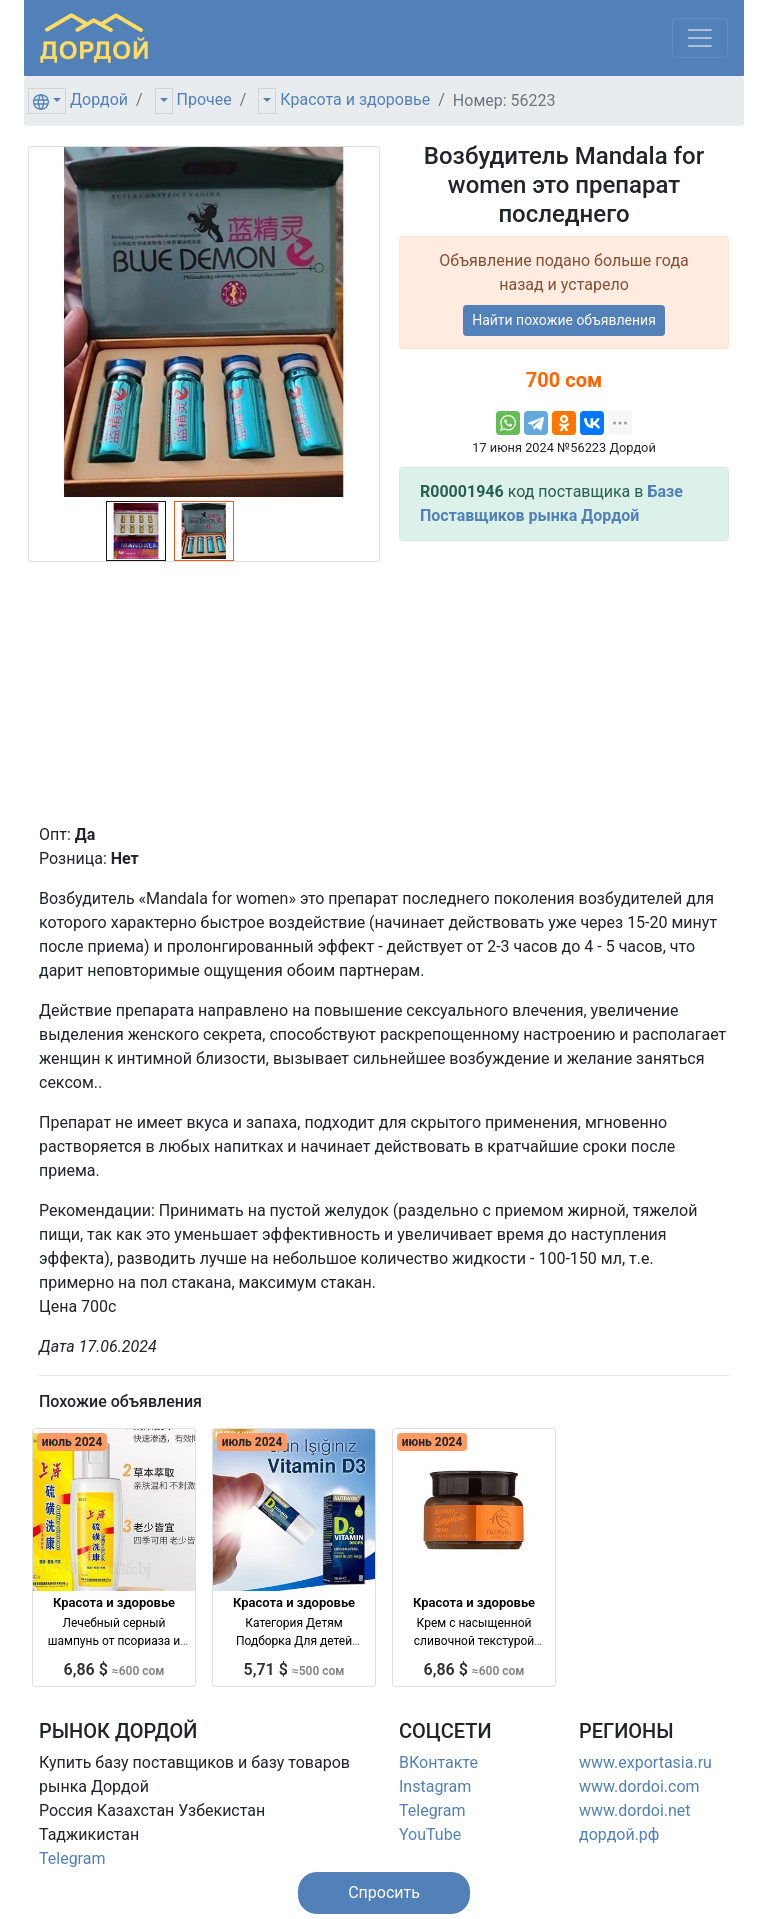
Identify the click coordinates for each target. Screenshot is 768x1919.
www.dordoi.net (635, 1810)
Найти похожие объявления (564, 320)
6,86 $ (114, 1669)
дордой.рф (619, 1834)
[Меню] (700, 38)
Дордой (99, 99)
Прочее (204, 99)
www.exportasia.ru (645, 1762)
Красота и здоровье (355, 99)
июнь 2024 (432, 1442)
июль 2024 (72, 1442)
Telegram (72, 1858)
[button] (384, 1893)
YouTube (430, 1834)
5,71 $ (294, 1669)
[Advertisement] (564, 682)
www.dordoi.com (639, 1786)
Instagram (435, 1786)
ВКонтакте (438, 1762)
